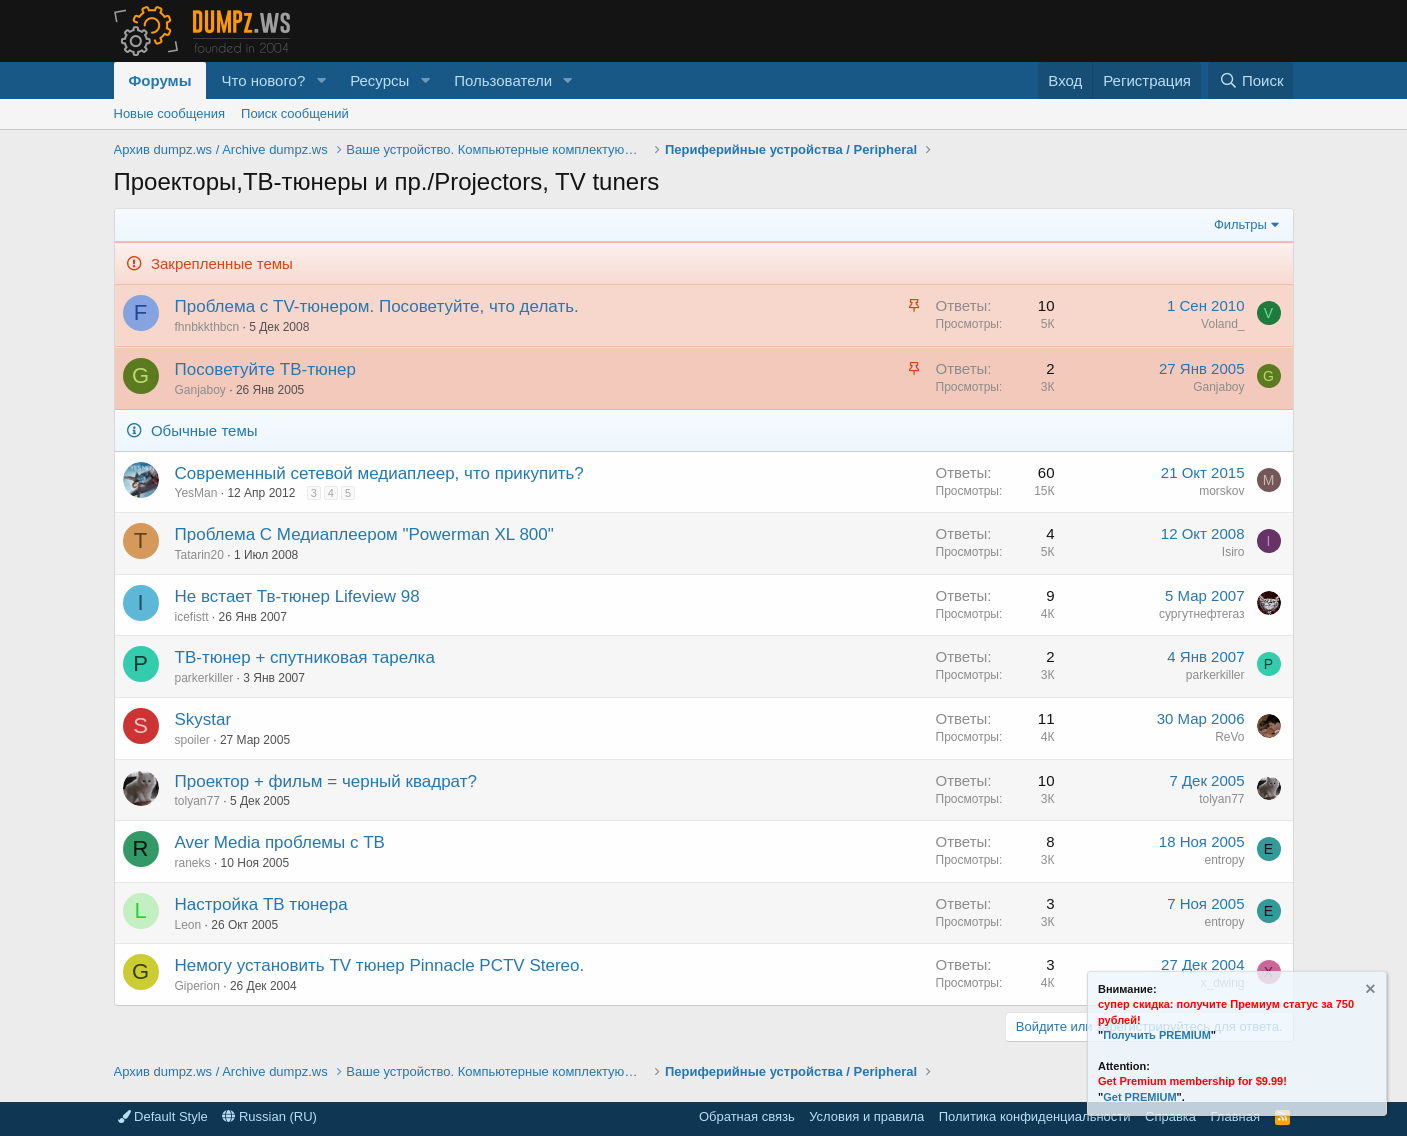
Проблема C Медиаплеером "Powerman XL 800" (364, 534)
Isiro (1233, 552)
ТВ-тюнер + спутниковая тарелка (305, 657)
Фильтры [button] (1240, 224)
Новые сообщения (170, 113)
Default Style (163, 1116)
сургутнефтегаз (1202, 614)
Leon (188, 925)
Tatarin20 (199, 555)
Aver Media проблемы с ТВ (280, 842)
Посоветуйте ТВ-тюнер (266, 369)
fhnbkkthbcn (207, 327)
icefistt (192, 617)
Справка (1170, 1116)
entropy (1224, 860)
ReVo (1229, 737)
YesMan (196, 493)
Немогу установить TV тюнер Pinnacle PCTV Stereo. (380, 965)
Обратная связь (747, 1116)
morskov (1221, 491)
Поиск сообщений (295, 113)
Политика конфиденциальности (1035, 1116)
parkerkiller (204, 678)
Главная (1235, 1116)
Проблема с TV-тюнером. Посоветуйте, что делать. (377, 306)
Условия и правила (866, 1116)
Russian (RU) (269, 1116)
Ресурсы (379, 80)
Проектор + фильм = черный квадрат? (326, 781)
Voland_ (1222, 324)
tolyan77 (197, 801)
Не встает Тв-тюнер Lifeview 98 (297, 596)
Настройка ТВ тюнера (261, 904)
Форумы (160, 80)
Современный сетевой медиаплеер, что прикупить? (379, 473)
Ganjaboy (200, 390)
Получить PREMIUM (1157, 1035)
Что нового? (263, 80)
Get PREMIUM (1139, 1097)
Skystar (203, 719)
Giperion (197, 986)
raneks (193, 863)
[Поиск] (1250, 80)
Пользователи (503, 80)
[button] (321, 80)
